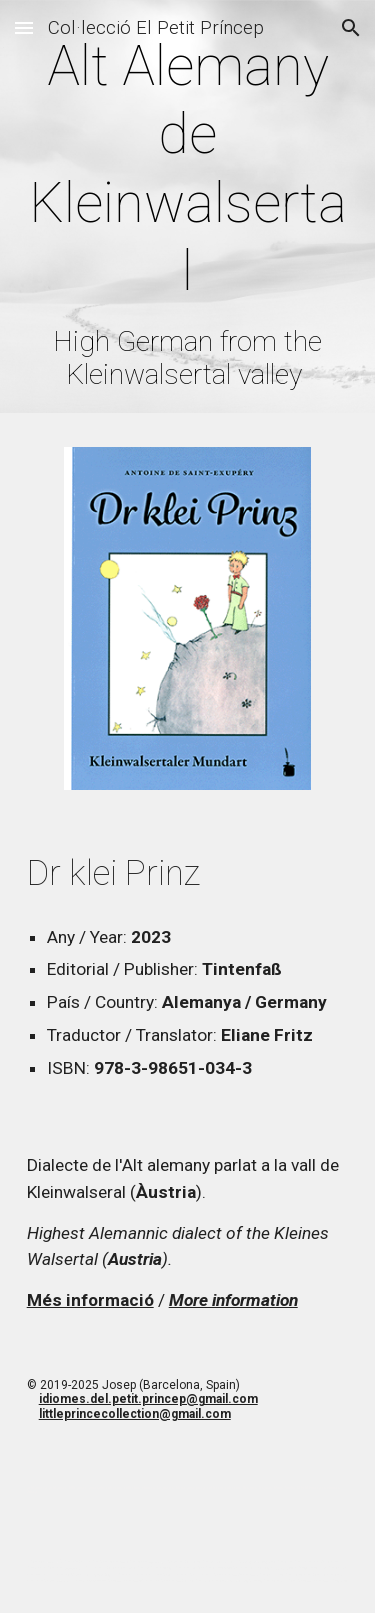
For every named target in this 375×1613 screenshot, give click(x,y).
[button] (24, 27)
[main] (188, 211)
